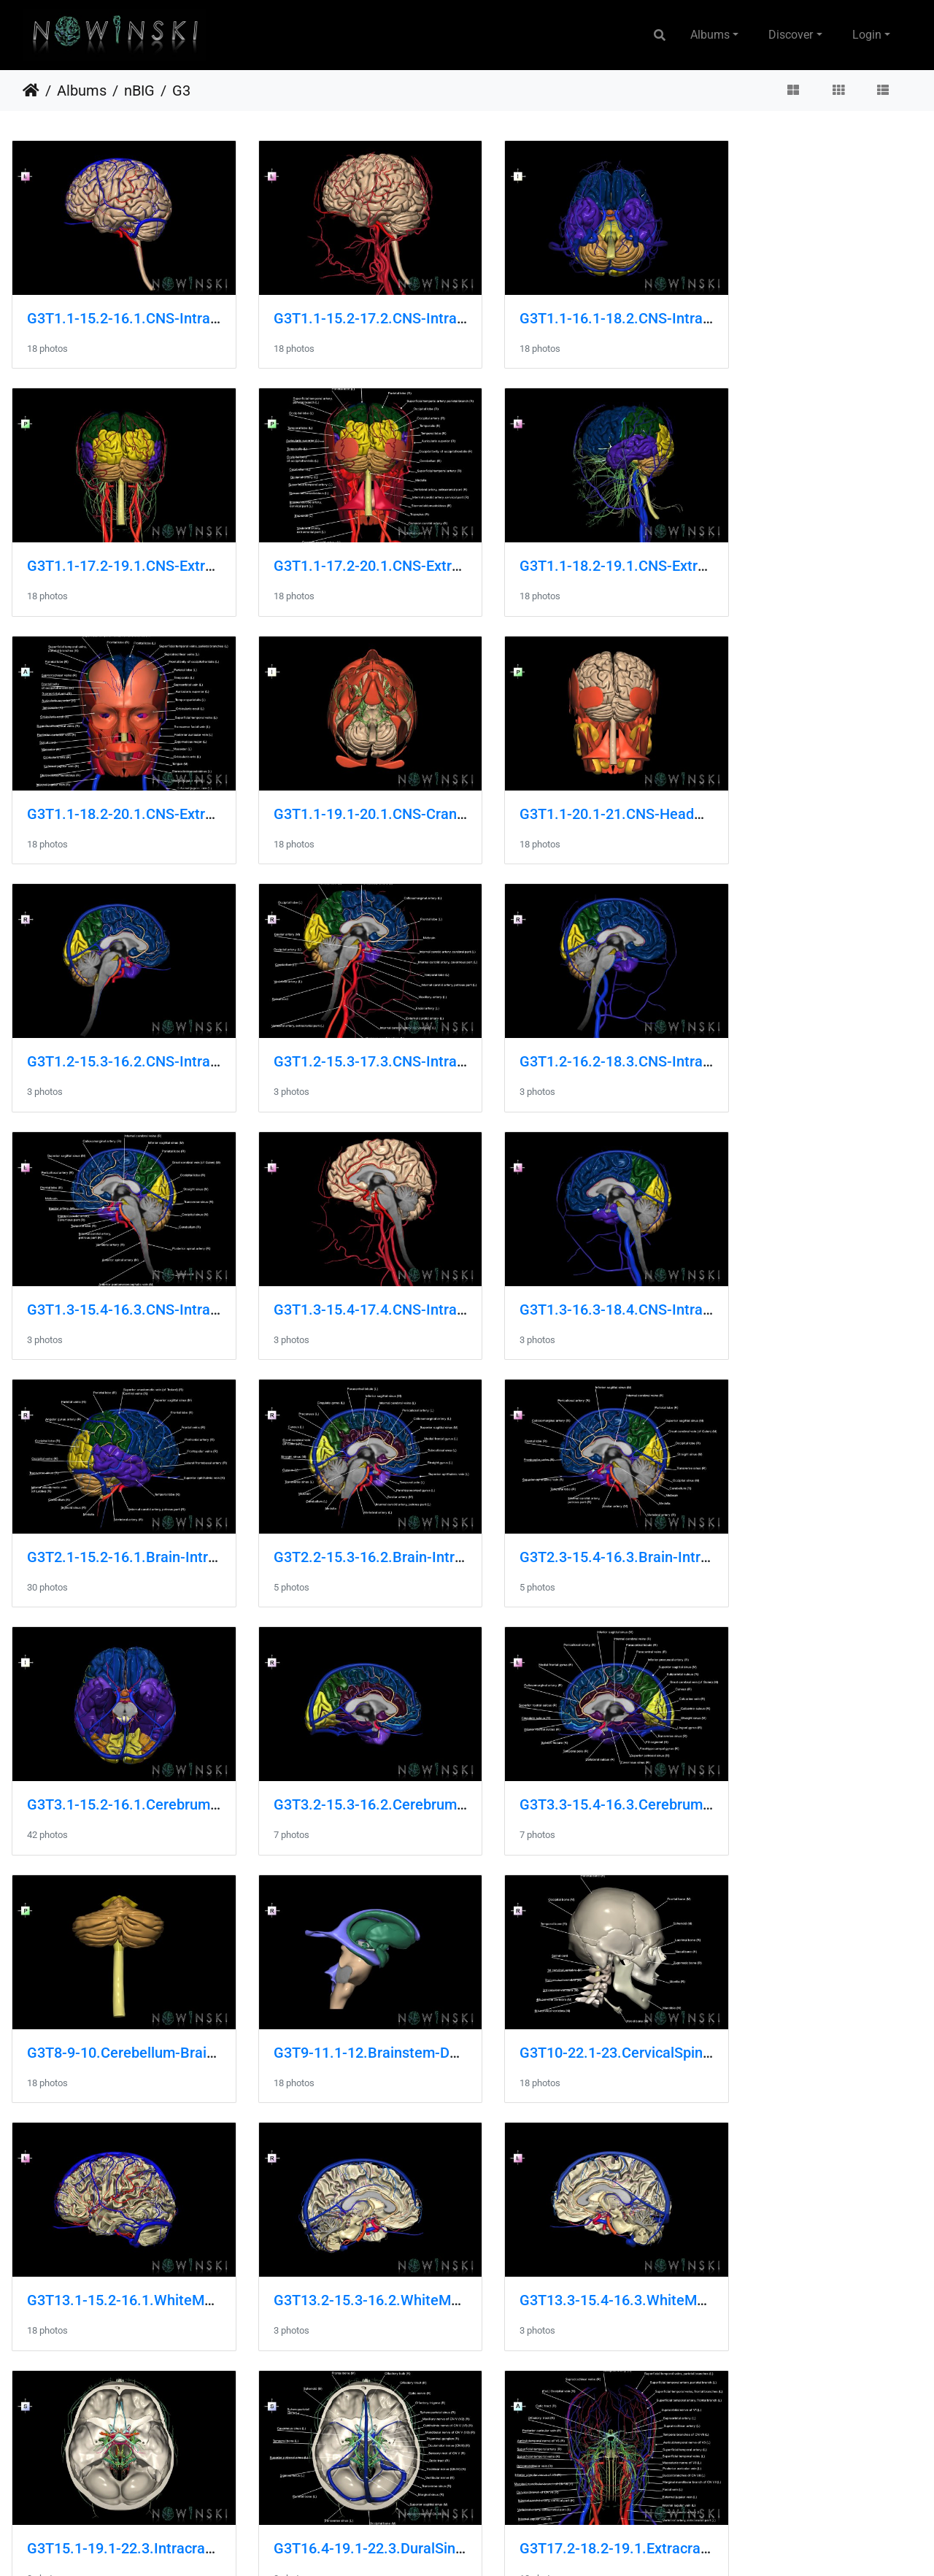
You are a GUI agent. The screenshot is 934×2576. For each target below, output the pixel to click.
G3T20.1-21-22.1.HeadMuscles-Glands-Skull (172, 2456)
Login (866, 35)
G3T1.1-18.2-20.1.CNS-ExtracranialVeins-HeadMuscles (673, 547)
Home (31, 90)
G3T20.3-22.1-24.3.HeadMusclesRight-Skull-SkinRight (669, 2456)
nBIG (139, 90)
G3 (181, 90)
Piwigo (498, 2545)
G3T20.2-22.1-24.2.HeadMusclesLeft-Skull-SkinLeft (429, 2456)
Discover (790, 35)
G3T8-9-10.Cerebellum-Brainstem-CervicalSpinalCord (434, 1502)
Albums (710, 35)
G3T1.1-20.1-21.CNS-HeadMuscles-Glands (166, 786)
